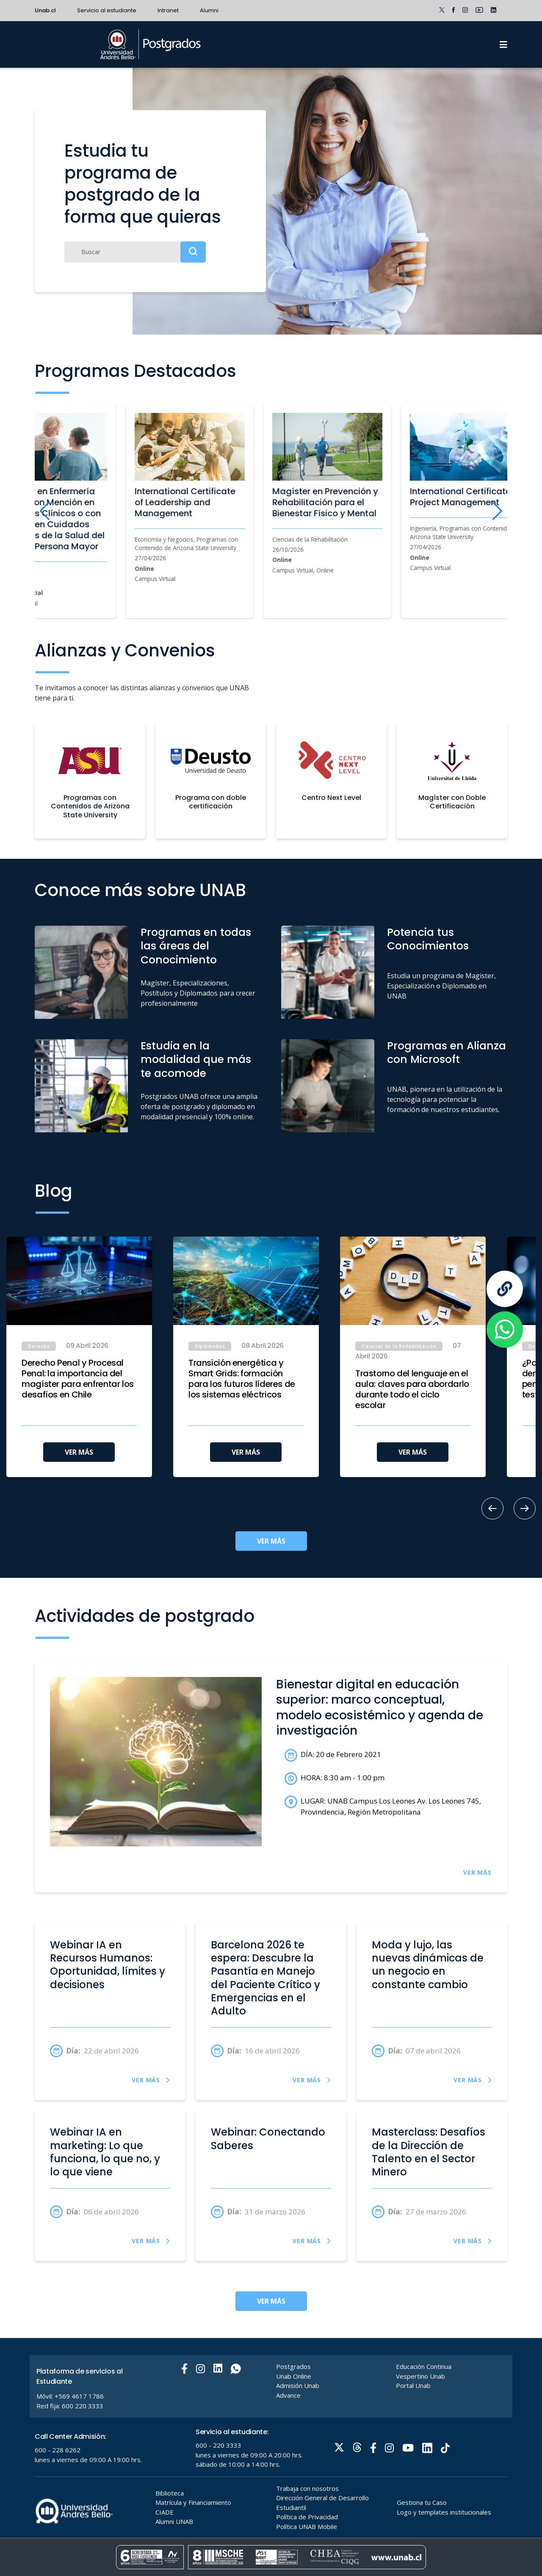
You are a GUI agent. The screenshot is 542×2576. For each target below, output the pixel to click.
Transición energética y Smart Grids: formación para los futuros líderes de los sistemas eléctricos (241, 1379)
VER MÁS (79, 1452)
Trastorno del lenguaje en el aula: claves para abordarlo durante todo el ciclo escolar (412, 1389)
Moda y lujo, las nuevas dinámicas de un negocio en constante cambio (428, 1965)
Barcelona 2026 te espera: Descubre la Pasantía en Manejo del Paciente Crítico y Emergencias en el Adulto (265, 1977)
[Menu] (503, 44)
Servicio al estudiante (106, 10)
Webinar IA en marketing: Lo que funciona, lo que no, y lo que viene (105, 2151)
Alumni (209, 10)
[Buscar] (135, 252)
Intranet (168, 10)
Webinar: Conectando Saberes (268, 2138)
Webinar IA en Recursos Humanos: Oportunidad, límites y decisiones (107, 1965)
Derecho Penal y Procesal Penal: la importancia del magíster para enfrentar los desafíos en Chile (78, 1379)
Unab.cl (45, 10)
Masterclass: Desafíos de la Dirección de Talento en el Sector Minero (428, 2151)
